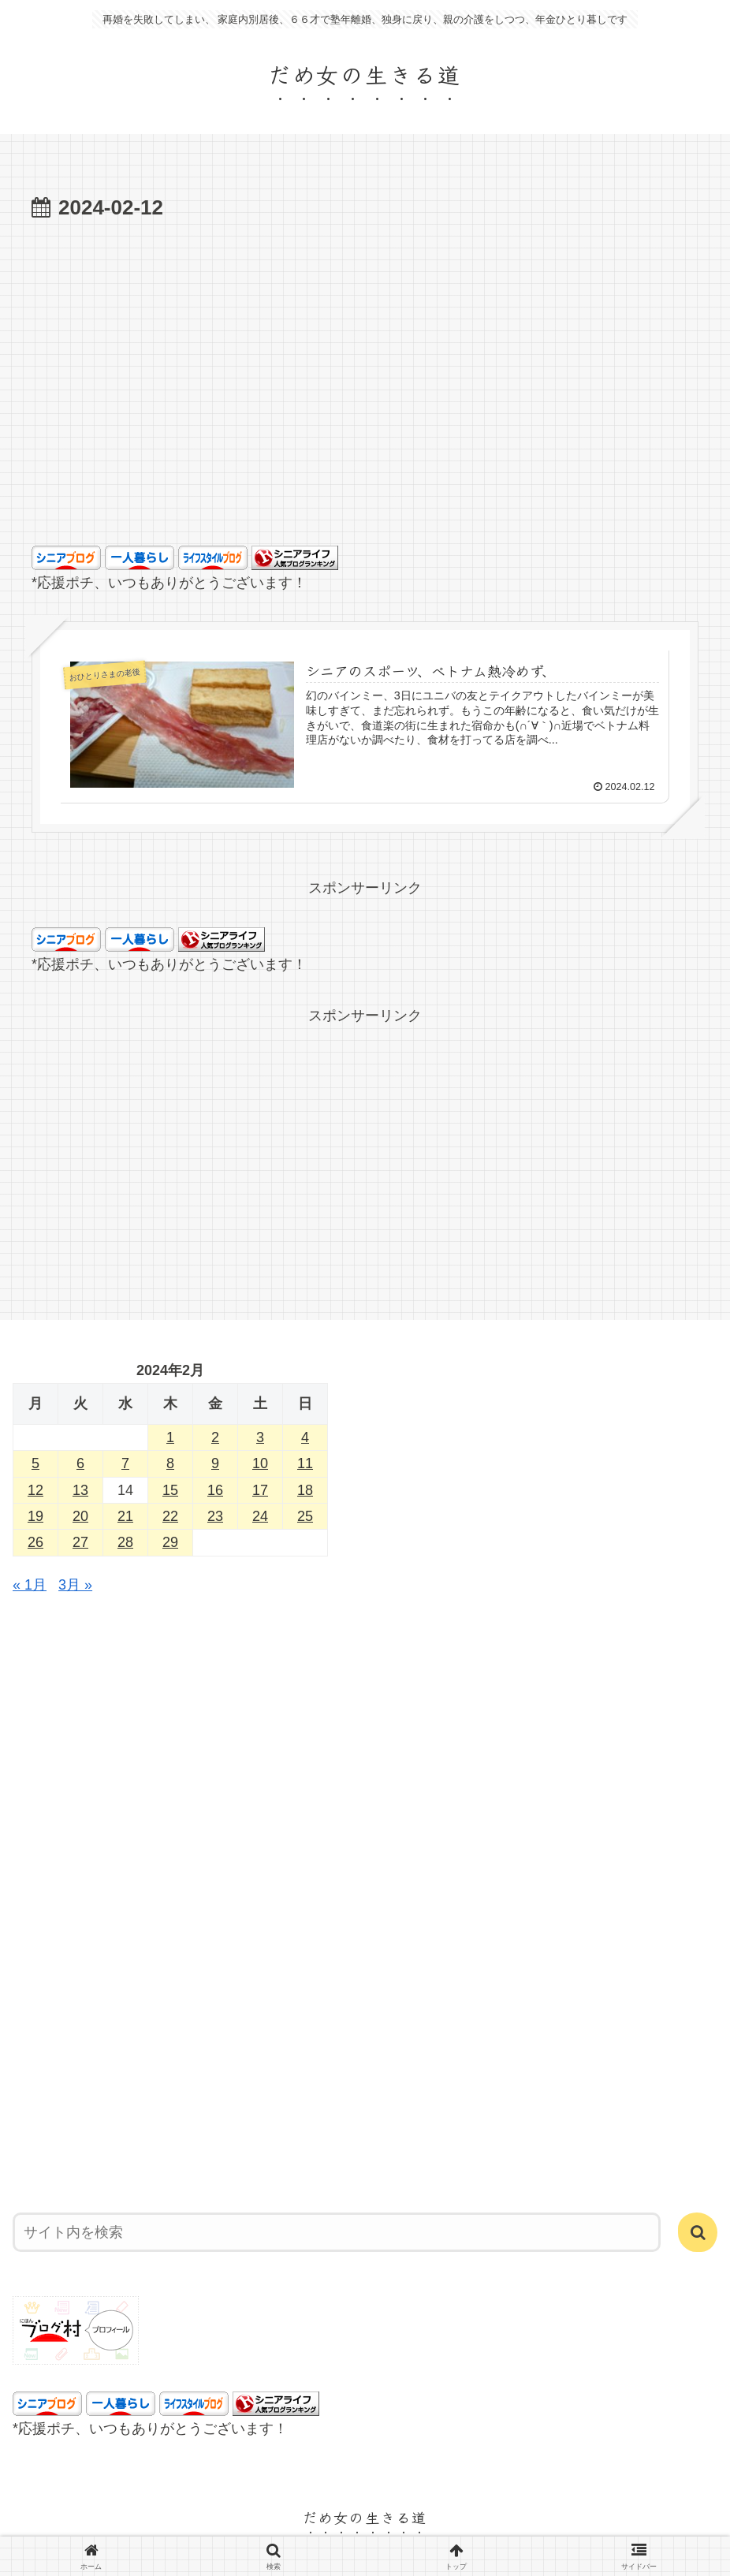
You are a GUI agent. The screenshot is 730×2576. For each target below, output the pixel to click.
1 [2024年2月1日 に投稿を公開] (170, 1437)
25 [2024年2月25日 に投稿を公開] (305, 1516)
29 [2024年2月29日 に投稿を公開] (170, 1542)
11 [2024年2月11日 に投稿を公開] (305, 1463)
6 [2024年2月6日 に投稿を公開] (80, 1463)
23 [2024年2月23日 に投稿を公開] (215, 1516)
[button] (697, 2232)
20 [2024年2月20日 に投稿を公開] (80, 1516)
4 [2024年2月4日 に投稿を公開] (305, 1437)
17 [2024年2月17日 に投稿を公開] (260, 1490)
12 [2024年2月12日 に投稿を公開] (35, 1490)
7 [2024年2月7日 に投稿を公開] (125, 1463)
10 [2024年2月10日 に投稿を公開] (260, 1463)
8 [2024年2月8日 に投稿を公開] (170, 1463)
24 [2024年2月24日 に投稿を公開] (260, 1516)
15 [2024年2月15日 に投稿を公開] (170, 1490)
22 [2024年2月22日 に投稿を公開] (170, 1516)
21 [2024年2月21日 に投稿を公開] (125, 1516)
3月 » (75, 1585)
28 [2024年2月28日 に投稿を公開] (125, 1542)
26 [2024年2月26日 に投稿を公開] (35, 1542)
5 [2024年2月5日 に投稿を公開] (35, 1463)
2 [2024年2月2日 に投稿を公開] (215, 1437)
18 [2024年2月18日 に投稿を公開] (305, 1490)
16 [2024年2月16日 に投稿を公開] (215, 1490)
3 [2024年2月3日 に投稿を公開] (260, 1437)
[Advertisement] (365, 408)
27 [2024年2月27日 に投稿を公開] (80, 1542)
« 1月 (30, 1585)
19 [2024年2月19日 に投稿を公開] (35, 1516)
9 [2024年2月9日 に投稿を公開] (215, 1463)
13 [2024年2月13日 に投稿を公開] (80, 1490)
